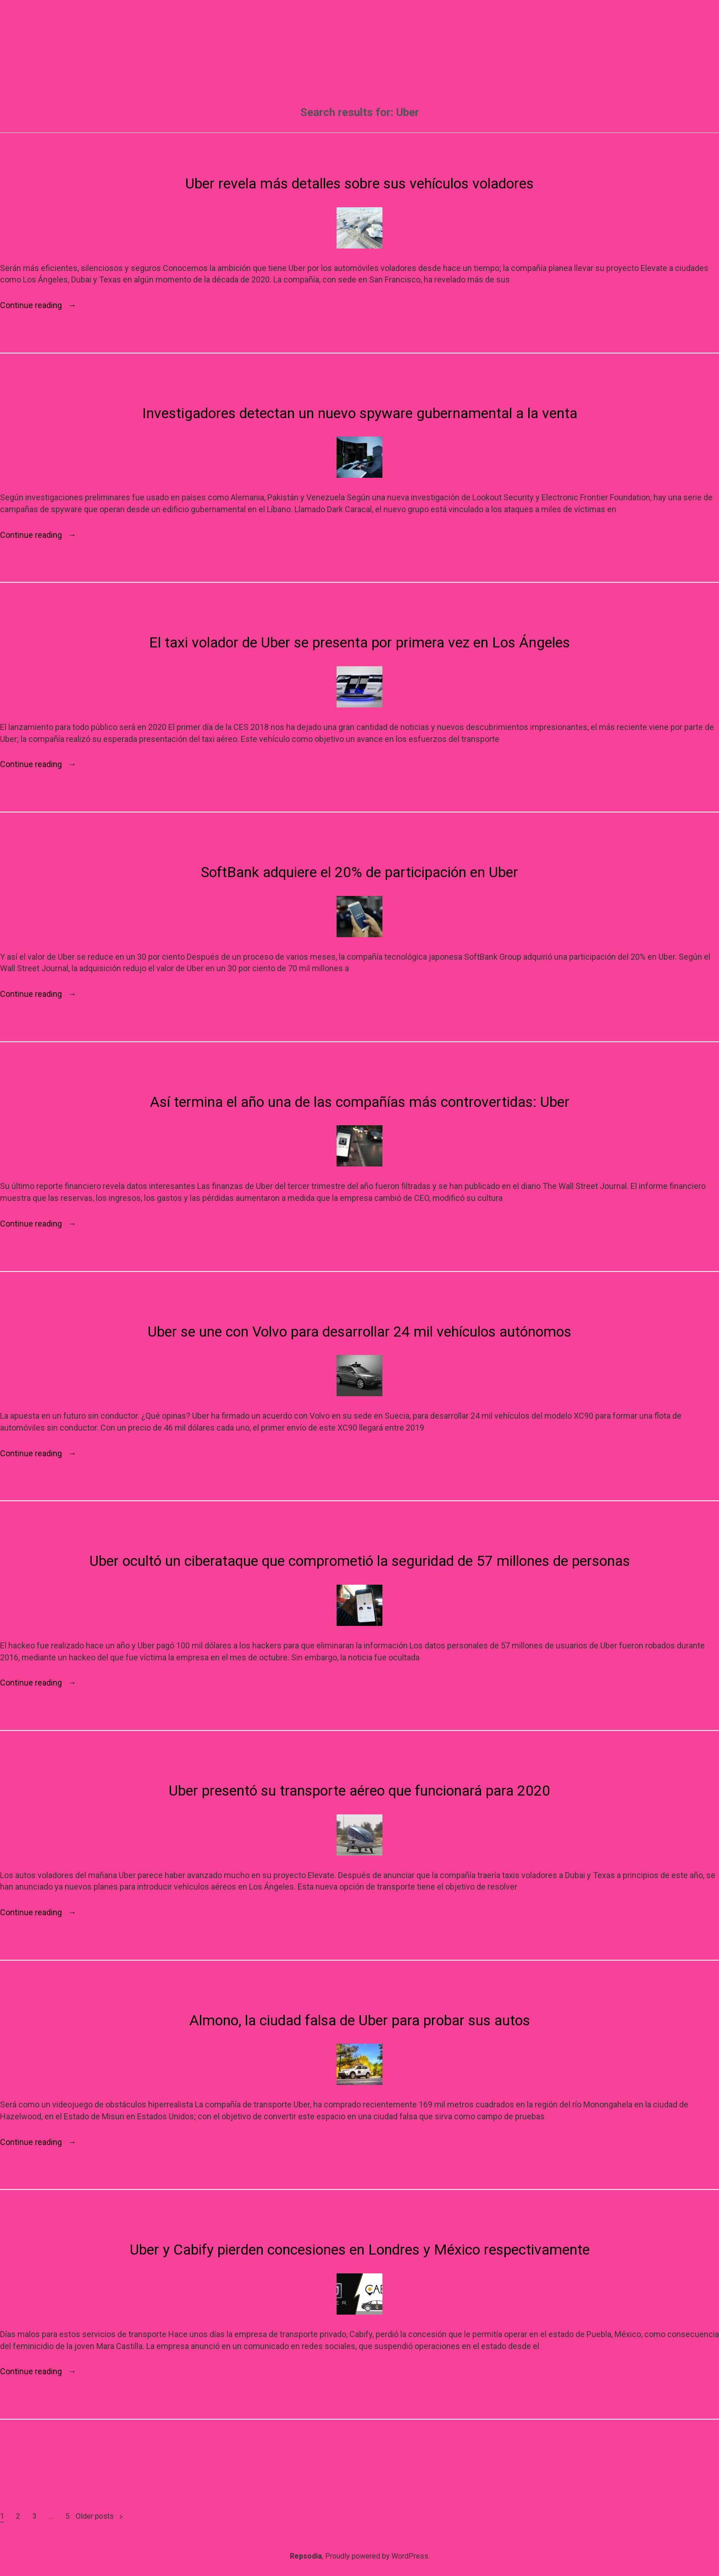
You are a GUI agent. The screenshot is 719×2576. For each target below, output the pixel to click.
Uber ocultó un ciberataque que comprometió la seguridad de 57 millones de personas (359, 1561)
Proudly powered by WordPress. (377, 2556)
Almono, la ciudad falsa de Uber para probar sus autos (359, 2020)
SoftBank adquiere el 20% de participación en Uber (359, 872)
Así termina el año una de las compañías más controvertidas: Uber (360, 1102)
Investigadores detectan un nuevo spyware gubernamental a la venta (359, 413)
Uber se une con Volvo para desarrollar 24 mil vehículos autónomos (359, 1331)
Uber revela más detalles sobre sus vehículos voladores (359, 183)
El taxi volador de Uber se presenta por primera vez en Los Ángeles (359, 642)
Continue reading (38, 305)
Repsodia (306, 2556)
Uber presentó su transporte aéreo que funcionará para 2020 (359, 1790)
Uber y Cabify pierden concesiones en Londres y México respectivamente (360, 2249)
